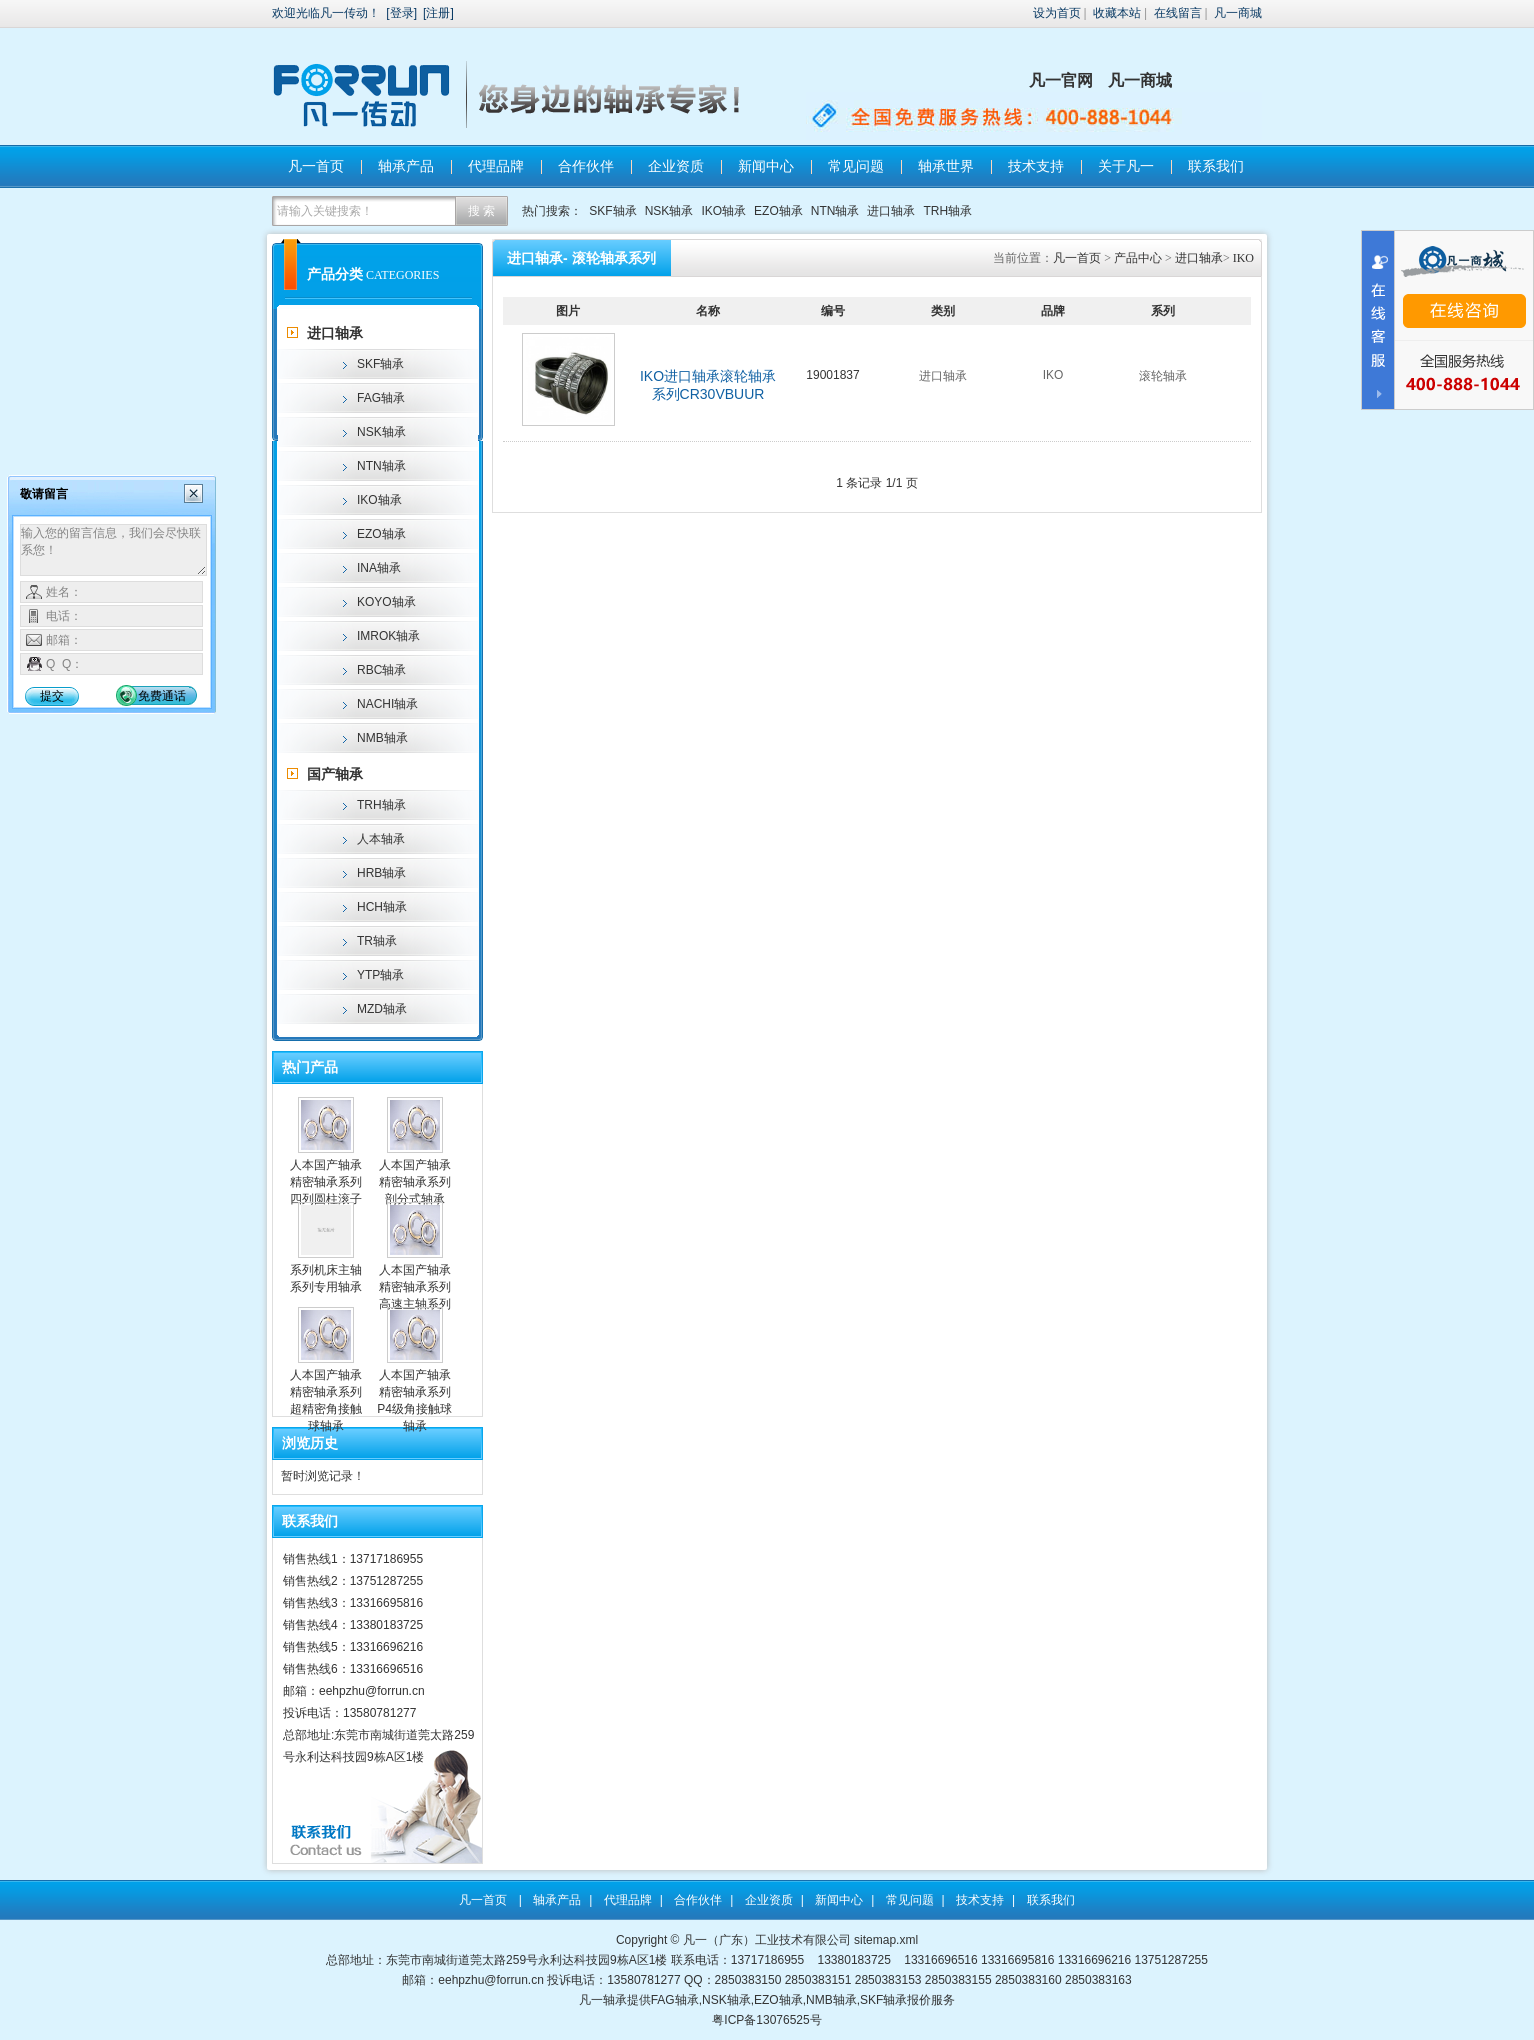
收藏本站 (1117, 13)
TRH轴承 (947, 211)
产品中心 (1138, 258)
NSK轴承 (669, 211)
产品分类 (335, 274)
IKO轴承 (723, 211)
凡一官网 (1061, 80)
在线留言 (1178, 13)
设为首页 (1057, 13)
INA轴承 (379, 568)
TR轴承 (377, 941)
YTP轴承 (380, 975)
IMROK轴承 (388, 636)
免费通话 (162, 696)
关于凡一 (1126, 166)
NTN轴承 (835, 211)
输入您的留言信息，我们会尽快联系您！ (113, 550)
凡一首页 (316, 166)
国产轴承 (335, 774)
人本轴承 (381, 839)
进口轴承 (891, 211)
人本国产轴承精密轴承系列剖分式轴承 (415, 1182)
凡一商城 (1238, 13)
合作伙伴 (586, 166)
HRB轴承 (381, 873)
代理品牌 (496, 166)
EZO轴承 (778, 211)
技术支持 (1036, 166)
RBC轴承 (381, 670)
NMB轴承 (382, 738)
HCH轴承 (382, 907)
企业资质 (676, 166)
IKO (1243, 258)
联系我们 (1216, 166)
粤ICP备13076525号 (766, 2020)
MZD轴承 (382, 1009)
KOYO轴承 (386, 602)
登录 (402, 13)
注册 (438, 13)
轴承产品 (406, 166)
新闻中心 (766, 166)
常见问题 (856, 166)
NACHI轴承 (387, 704)
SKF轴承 (612, 211)
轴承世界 (946, 166)
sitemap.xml (886, 1940)
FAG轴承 (381, 398)
